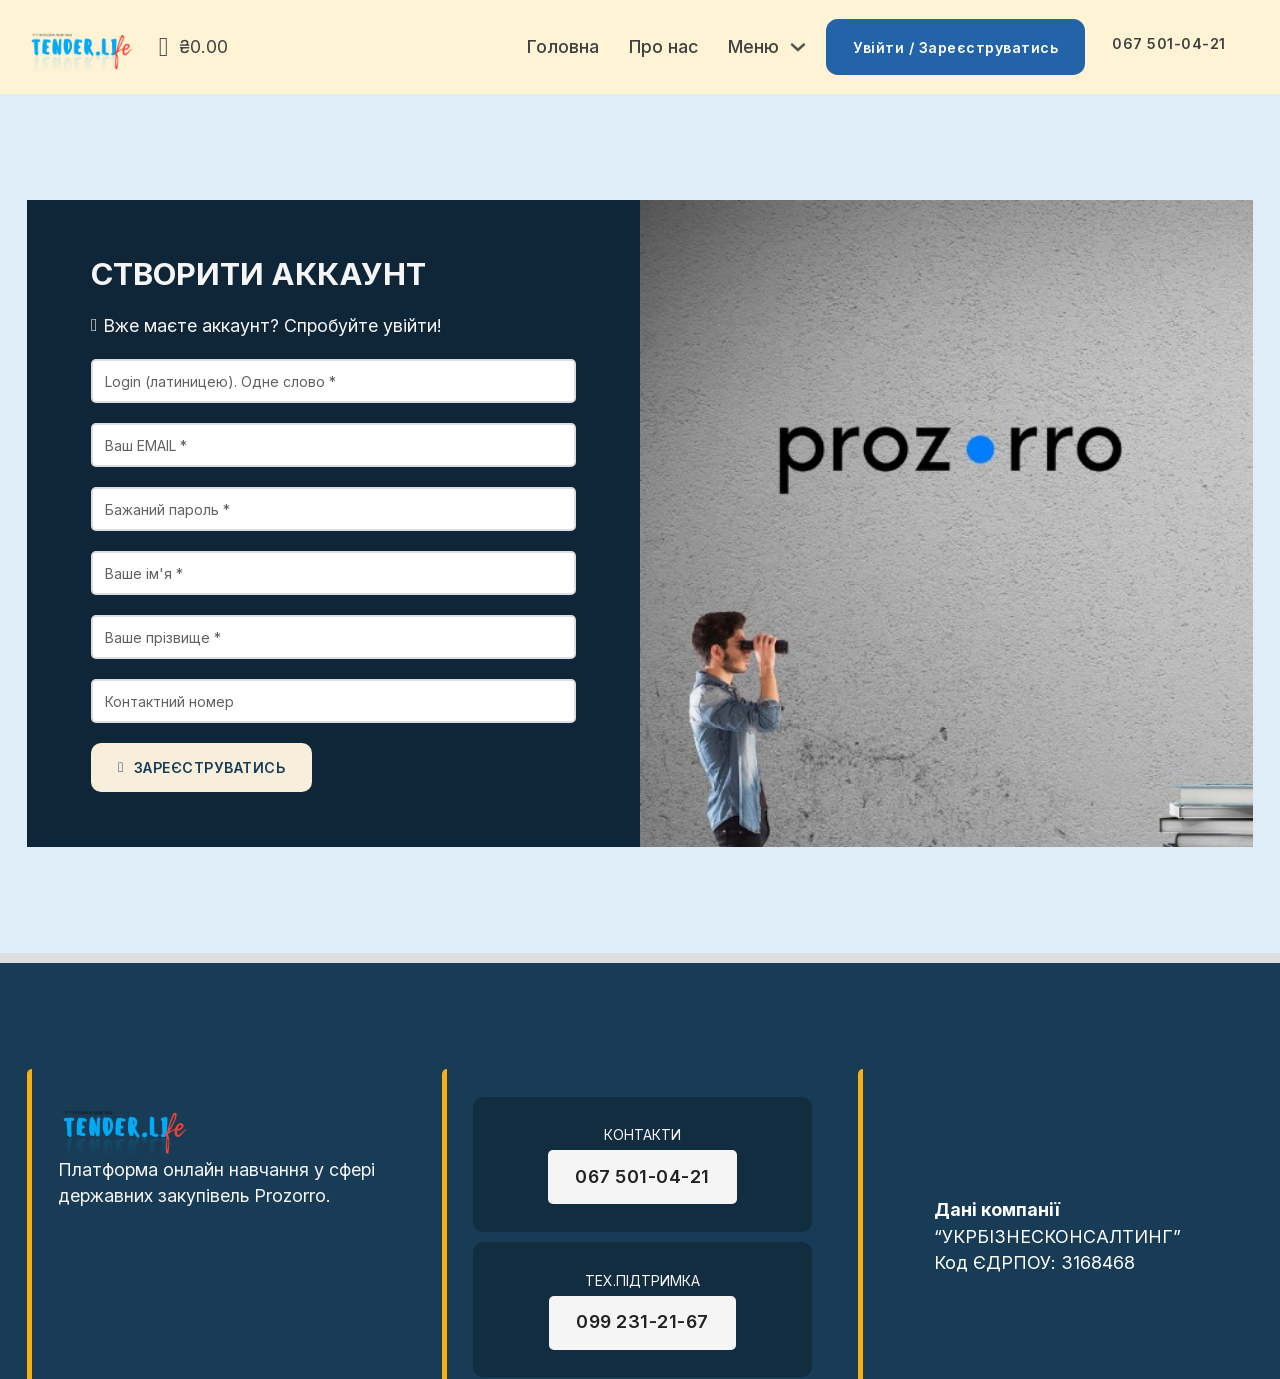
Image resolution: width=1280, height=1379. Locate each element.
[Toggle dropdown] (798, 47)
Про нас (663, 46)
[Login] (333, 381)
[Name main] (333, 573)
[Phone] (333, 701)
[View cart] (193, 47)
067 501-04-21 (1169, 43)
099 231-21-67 (642, 1321)
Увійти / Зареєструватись (955, 47)
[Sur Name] (333, 637)
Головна (563, 46)
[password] (333, 509)
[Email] (333, 445)
